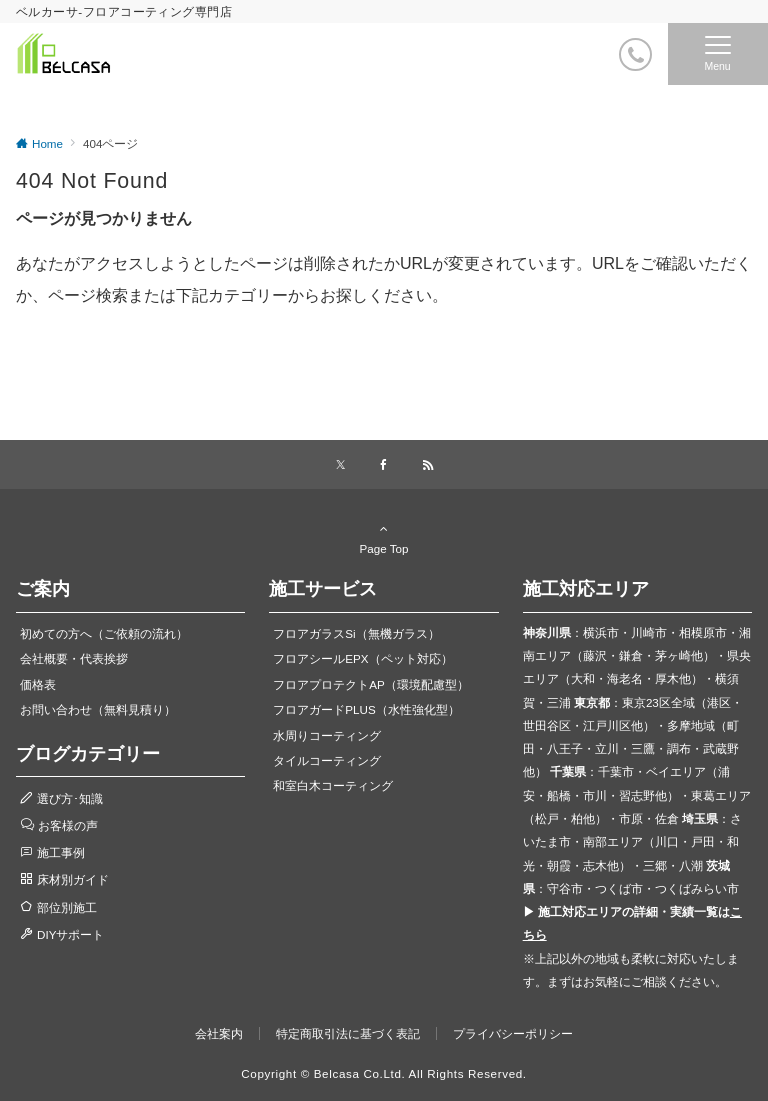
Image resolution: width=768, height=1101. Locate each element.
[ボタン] (595, 61)
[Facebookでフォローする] (384, 465)
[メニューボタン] (718, 54)
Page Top (384, 538)
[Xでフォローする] (340, 465)
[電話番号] (635, 54)
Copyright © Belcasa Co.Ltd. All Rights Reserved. (383, 1073)
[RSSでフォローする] (428, 465)
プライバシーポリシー (513, 1033)
